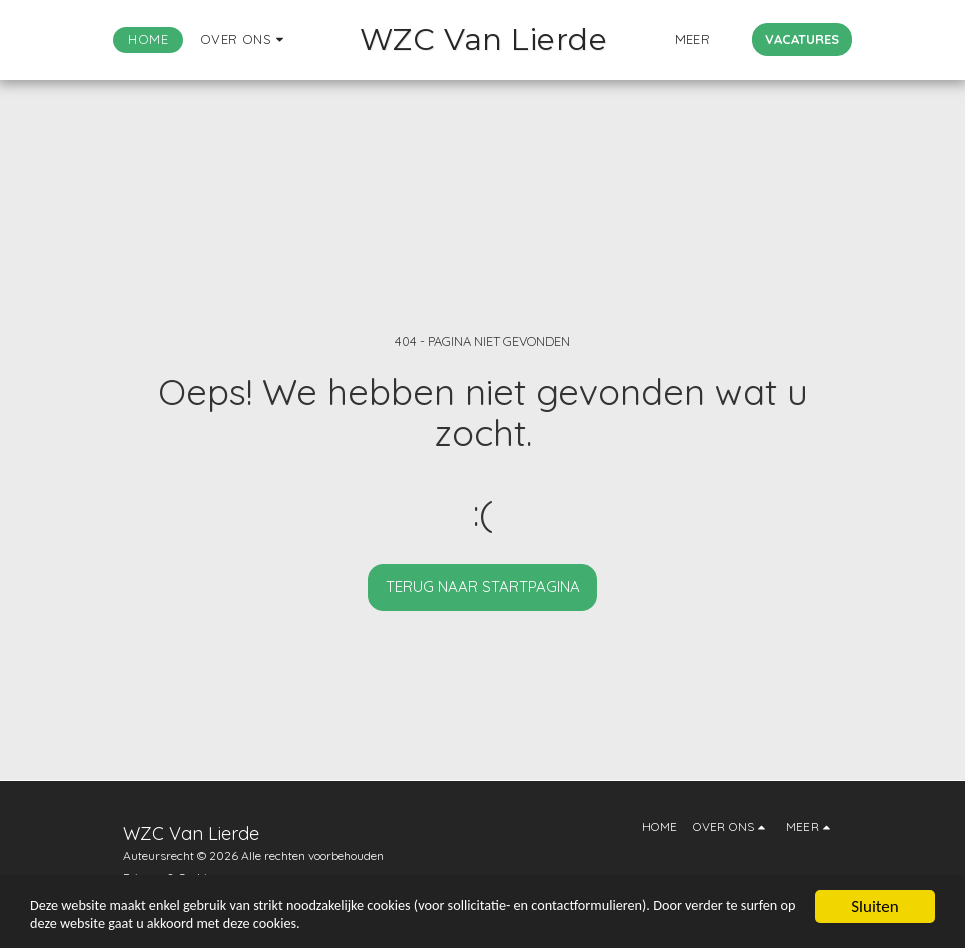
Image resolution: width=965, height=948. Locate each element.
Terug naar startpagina (483, 586)
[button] (214, 40)
